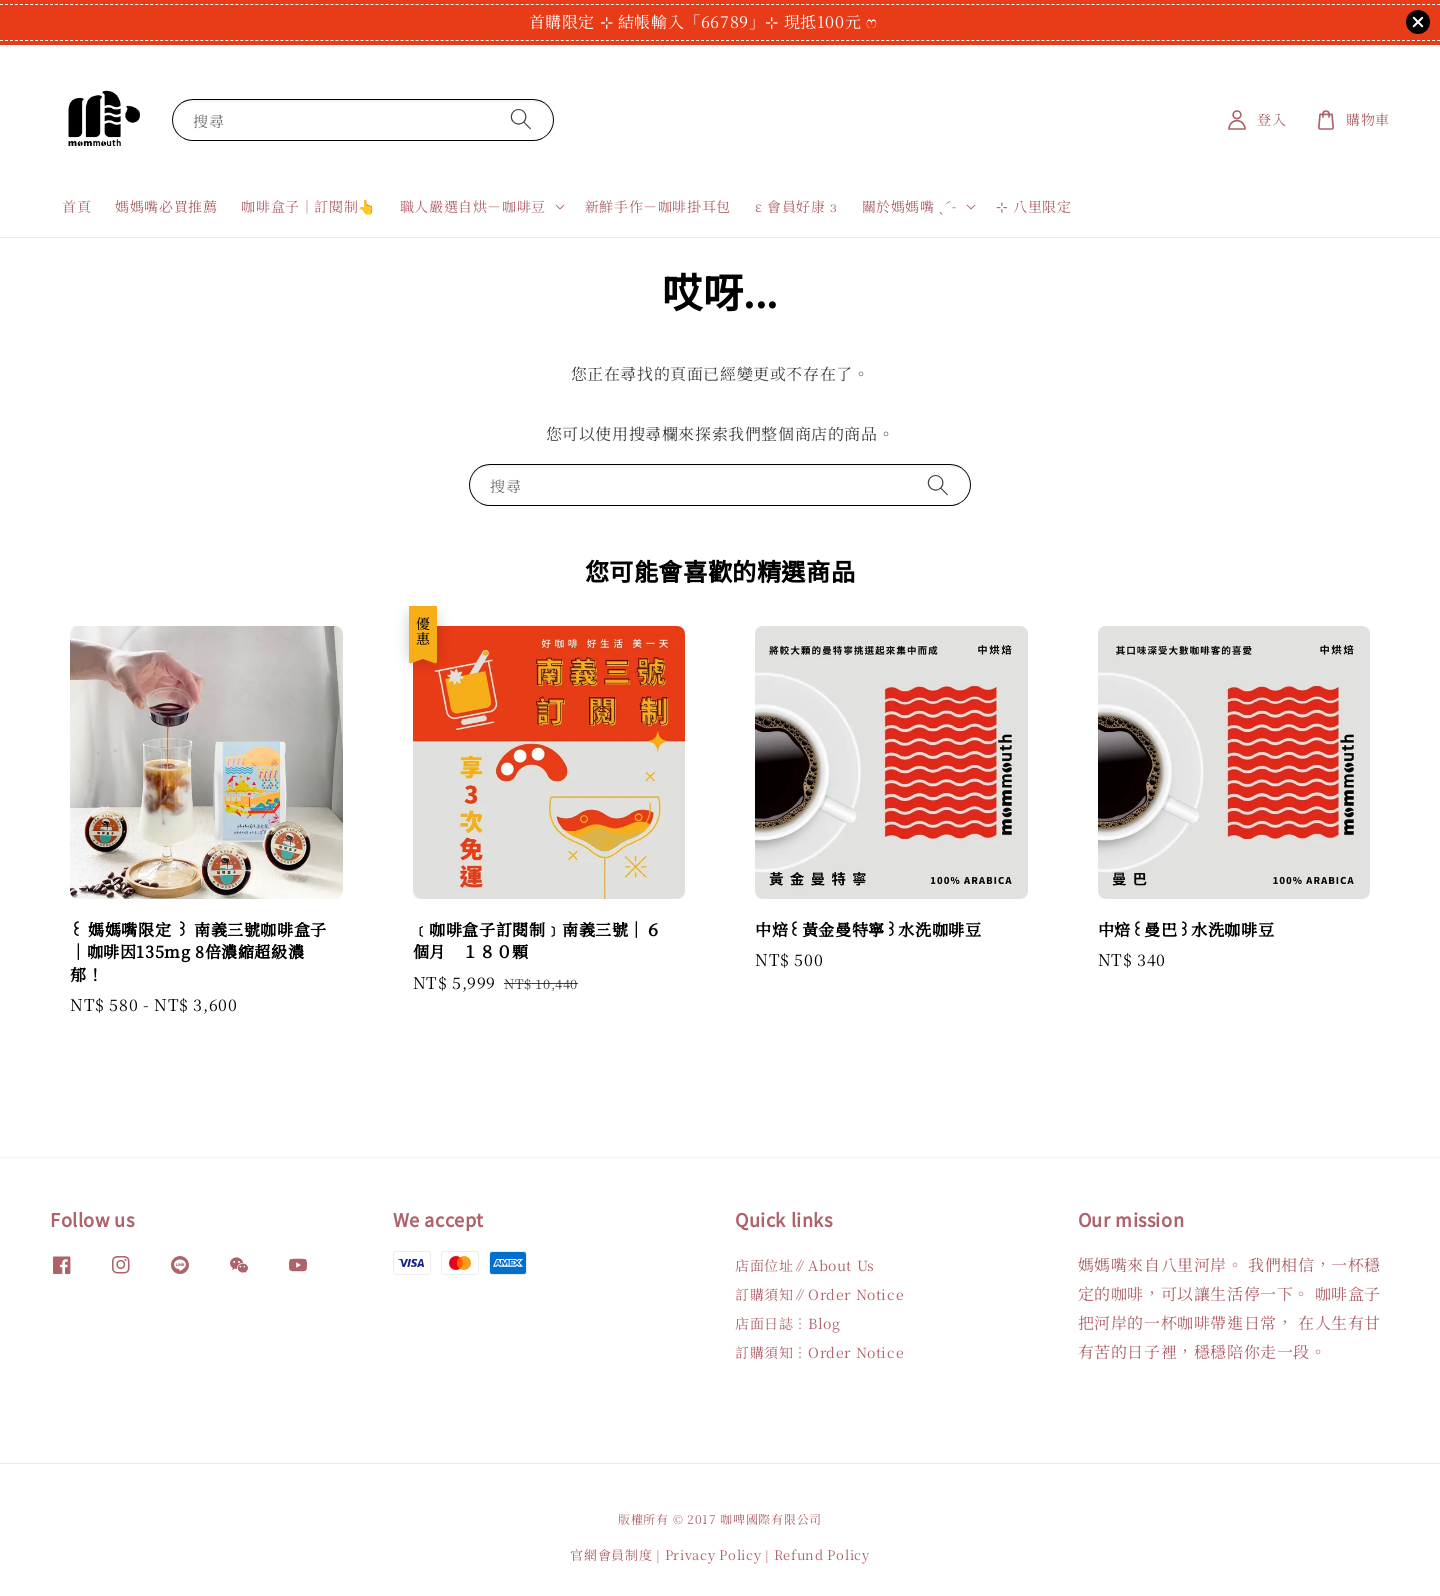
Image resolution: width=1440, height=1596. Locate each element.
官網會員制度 (611, 1554)
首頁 (76, 206)
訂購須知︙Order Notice (819, 1352)
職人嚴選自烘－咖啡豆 (473, 206)
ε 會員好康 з (796, 206)
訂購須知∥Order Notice (819, 1294)
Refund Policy (822, 1554)
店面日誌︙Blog (787, 1323)
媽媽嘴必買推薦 (166, 206)
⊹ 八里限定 (1034, 206)
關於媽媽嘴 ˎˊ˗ (909, 206)
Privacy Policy (713, 1554)
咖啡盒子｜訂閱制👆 (308, 206)
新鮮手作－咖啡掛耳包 (658, 206)
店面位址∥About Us (805, 1265)
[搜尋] (521, 119)
